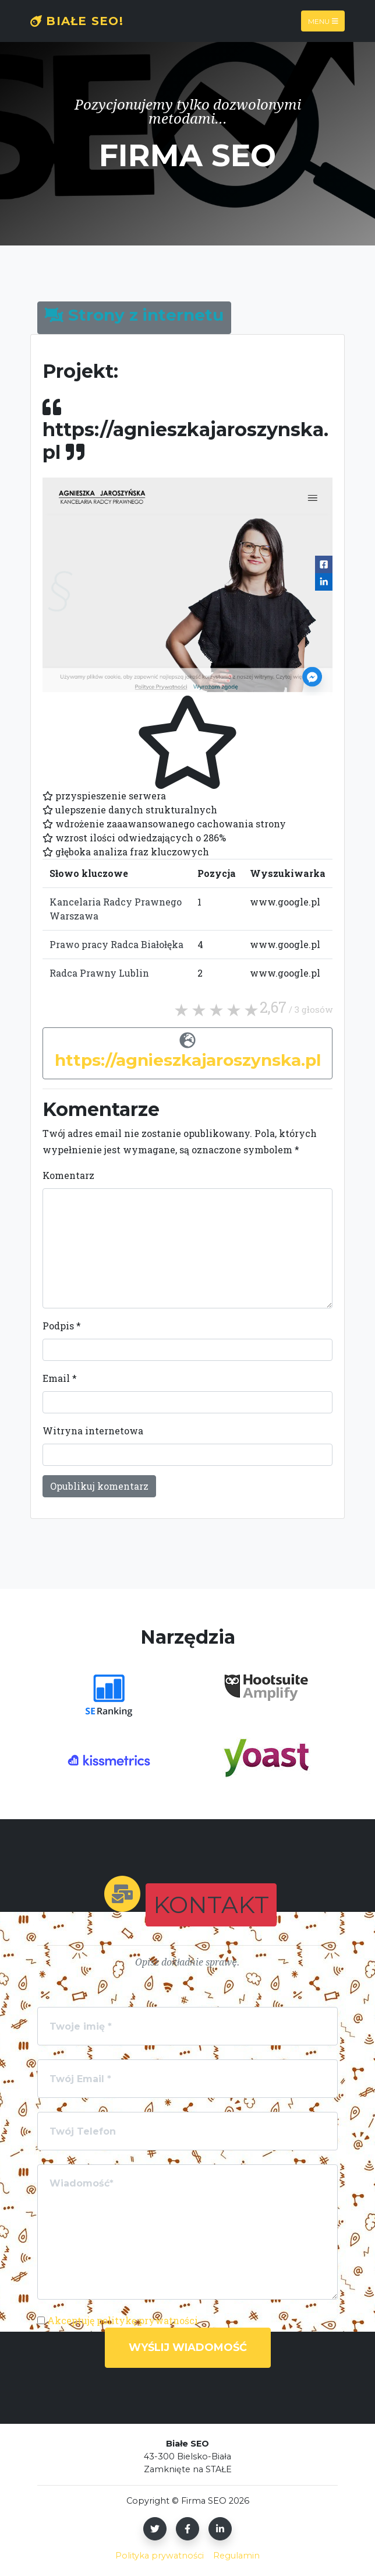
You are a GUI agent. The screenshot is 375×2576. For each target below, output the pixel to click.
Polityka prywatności (159, 2555)
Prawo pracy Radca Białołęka (116, 944)
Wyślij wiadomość (188, 2347)
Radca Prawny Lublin (99, 973)
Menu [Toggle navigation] (323, 20)
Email (60, 1378)
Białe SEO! (76, 21)
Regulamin (236, 2555)
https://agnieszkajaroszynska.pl (188, 1060)
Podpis (62, 1325)
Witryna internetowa (93, 1430)
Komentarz (68, 1175)
